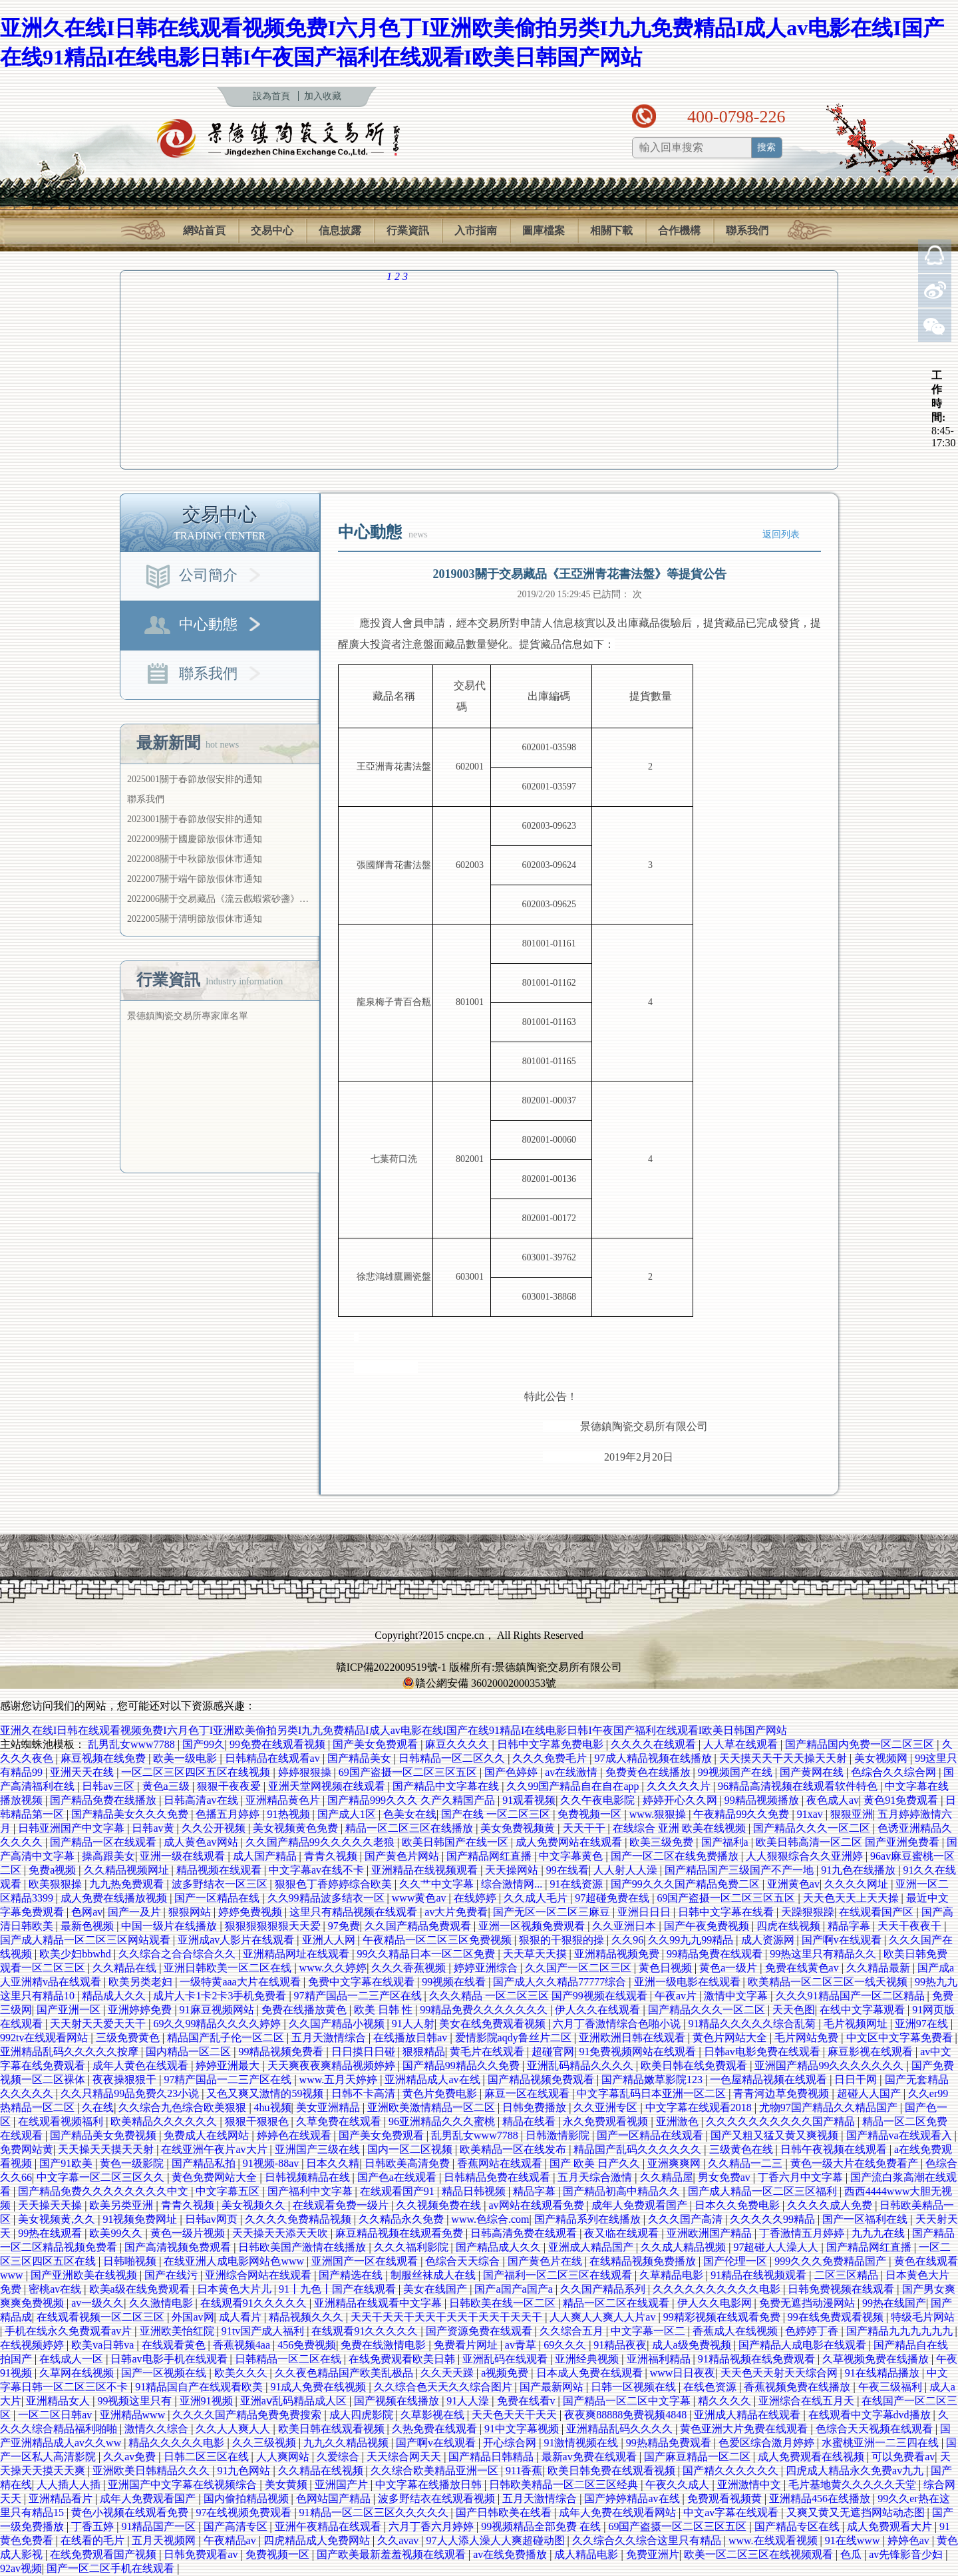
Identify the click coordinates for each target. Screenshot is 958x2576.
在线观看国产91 (398, 2191)
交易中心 (272, 230)
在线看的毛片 (94, 2540)
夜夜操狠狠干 (125, 2079)
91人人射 (413, 2023)
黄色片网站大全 (731, 2037)
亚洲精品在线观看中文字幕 (379, 2303)
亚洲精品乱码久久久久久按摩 (70, 2051)
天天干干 (585, 1828)
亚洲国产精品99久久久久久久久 (830, 2065)
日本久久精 (332, 2163)
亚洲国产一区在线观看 (365, 2261)
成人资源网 (769, 1939)
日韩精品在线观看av (274, 1758)
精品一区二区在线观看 (617, 2303)
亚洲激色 (678, 2121)
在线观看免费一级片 (342, 2205)
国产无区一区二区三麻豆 (553, 1912)
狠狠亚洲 (851, 1814)
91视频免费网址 (141, 2219)
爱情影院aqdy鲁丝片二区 (514, 2037)
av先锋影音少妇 (907, 2554)
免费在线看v (527, 2400)
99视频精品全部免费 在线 (542, 2526)
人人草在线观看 (741, 1744)
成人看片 (241, 2317)
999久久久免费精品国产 (831, 2261)
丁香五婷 (93, 2526)
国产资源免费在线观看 (480, 2331)
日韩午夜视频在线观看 (834, 2149)
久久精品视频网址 (128, 1870)
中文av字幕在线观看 (732, 2512)
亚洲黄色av (793, 1884)
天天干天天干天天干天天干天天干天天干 (448, 2317)
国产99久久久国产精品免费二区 (686, 1884)
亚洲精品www (134, 2414)
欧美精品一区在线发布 (514, 2149)
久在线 (98, 2107)
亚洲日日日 (645, 1912)
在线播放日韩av (411, 2037)
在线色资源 (711, 2386)
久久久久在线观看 (655, 1744)
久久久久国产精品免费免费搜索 (248, 2414)
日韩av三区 (109, 1786)
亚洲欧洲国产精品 (710, 2233)
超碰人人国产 (870, 2093)
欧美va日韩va (103, 2345)
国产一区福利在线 (866, 2219)
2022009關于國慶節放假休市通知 (194, 839)
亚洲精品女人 (59, 2400)
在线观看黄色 (175, 2345)
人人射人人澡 (626, 1870)
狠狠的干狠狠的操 (563, 1939)
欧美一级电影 (186, 1758)
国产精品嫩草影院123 (653, 2079)
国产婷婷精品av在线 (633, 2498)
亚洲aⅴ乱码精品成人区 (294, 2400)
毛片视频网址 (857, 2023)
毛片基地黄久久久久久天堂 (853, 2484)
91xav (811, 1814)
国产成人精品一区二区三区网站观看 (86, 1939)
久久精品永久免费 (402, 2219)
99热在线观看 (51, 2233)
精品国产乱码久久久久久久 (638, 2149)
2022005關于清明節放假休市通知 (194, 919)
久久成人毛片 (537, 1898)
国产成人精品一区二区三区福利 (764, 2191)
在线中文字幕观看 (863, 2009)
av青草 (522, 2345)
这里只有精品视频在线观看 (354, 1912)
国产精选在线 (352, 2275)
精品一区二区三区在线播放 (410, 1828)
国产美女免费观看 (376, 1744)
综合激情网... (513, 1884)
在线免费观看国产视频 (104, 2554)
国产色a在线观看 (398, 2177)
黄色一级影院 (133, 2163)
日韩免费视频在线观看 (842, 2289)
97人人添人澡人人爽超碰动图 (496, 2540)
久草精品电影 (672, 2275)
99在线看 (567, 1870)
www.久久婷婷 (333, 1967)
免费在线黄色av (803, 1967)
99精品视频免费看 (282, 2051)
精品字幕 (850, 1926)
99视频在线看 (455, 1981)
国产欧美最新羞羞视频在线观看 (392, 2554)
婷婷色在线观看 (295, 2135)
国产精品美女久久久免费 (131, 1814)
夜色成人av (832, 1800)
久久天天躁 (448, 2372)
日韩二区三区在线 (207, 2456)
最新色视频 (88, 1926)
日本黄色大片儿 (235, 2289)
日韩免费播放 (535, 2107)
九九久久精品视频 (347, 2442)
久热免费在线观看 (436, 2428)
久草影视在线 (433, 2414)
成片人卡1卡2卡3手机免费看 (221, 1995)
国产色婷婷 (512, 1772)
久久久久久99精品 (774, 2219)
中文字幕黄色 (572, 1856)
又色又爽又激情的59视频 (266, 2093)
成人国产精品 (266, 1856)
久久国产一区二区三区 (579, 1967)
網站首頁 (204, 230)
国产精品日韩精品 (492, 2456)
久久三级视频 (265, 2442)
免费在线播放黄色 (305, 2009)
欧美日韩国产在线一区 (456, 1842)
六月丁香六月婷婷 (432, 2526)
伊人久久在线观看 (599, 2009)
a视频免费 (506, 2372)
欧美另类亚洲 (122, 2205)
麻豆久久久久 (458, 1744)
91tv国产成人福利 (264, 2331)
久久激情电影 (162, 2303)
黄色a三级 (167, 1786)
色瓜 (852, 2554)
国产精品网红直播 (490, 1856)
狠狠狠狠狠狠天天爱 (274, 1926)
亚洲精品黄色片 (284, 1800)
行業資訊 (408, 230)
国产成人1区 (348, 1814)
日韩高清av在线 (202, 1800)
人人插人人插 (70, 2484)
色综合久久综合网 (895, 1772)
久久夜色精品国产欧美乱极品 (345, 2372)
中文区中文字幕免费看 (900, 2037)
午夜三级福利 (891, 2386)
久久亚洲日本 (625, 1926)
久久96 (627, 1939)
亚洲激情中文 (750, 2484)
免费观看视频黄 (725, 2498)
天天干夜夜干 (911, 1926)
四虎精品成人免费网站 (318, 2540)
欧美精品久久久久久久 (165, 2121)
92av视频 (21, 2568)
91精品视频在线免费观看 (758, 2358)
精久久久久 (726, 2400)
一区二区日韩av (56, 2414)
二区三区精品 (847, 2275)
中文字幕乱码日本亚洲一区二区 (652, 2093)
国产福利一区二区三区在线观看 (559, 2275)
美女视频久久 (255, 2205)
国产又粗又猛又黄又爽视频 (776, 2135)
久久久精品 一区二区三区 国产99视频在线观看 (539, 1995)
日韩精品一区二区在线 (289, 2358)
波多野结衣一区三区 (221, 1884)
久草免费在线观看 (340, 2121)
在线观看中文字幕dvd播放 (870, 2414)
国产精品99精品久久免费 (462, 2065)
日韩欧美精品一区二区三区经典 (565, 2484)
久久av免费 (130, 2456)
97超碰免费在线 (613, 1898)
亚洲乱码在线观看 (506, 2358)
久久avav (399, 2540)
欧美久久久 (242, 2372)
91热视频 (290, 1814)
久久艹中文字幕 (437, 1884)
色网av (86, 1912)
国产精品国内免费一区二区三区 (861, 1744)
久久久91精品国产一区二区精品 (851, 1995)
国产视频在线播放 (398, 2400)
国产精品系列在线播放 (588, 2219)
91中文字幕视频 (522, 2428)
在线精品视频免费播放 (644, 2261)
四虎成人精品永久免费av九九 (856, 2470)
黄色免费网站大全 (215, 2177)
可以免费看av (903, 2456)
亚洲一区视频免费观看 (532, 1926)
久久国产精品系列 (604, 2289)
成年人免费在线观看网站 (619, 2512)
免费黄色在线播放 (649, 1772)
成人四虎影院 (362, 2414)
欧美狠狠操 (56, 1884)
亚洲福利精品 (660, 2358)
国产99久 (203, 1744)
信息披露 (340, 230)
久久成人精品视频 (684, 2247)
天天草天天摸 (536, 1953)
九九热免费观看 (127, 1884)
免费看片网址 (467, 2345)
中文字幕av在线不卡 (318, 1870)
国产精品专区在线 (798, 2526)
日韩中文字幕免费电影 (551, 1744)
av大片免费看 (456, 1912)
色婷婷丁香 (813, 2331)
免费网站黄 (26, 2149)
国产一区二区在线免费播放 (676, 1856)
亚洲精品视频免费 (618, 1953)
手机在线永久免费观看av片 (69, 2331)
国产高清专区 (237, 2526)
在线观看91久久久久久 (254, 2303)
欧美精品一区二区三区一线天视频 (829, 1981)
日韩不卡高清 (364, 2093)
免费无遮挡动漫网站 (808, 2303)
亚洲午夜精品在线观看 (329, 2526)
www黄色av (420, 1898)
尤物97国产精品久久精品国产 (829, 2107)
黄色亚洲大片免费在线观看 (745, 2428)
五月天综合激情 (596, 2177)
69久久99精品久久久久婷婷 (218, 2023)
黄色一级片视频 (189, 2233)
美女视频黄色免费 (297, 1828)
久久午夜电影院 (598, 1800)
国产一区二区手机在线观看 (112, 2568)
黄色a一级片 (729, 1967)
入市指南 (475, 230)
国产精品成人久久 (500, 2247)
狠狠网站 (191, 1912)
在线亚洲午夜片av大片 (215, 2149)
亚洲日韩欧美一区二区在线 (229, 1967)
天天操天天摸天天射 (107, 2149)
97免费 (344, 1926)
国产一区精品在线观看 (651, 2135)
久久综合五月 (573, 2331)
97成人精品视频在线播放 (655, 1758)
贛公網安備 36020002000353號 (479, 1683)
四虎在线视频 (789, 1926)
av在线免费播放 (511, 2554)
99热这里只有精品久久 (824, 1953)
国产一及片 (136, 1912)
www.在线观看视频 (774, 2540)
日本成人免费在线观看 (590, 2372)
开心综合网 (511, 2442)
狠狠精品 (423, 2051)
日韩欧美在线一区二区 (503, 2303)
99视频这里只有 (135, 2400)
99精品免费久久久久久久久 (485, 2009)
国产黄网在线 (813, 1772)
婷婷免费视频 (251, 1912)
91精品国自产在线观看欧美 (200, 2386)
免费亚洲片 (652, 2554)
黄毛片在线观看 (488, 2051)
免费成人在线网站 (207, 2135)
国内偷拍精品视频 (247, 2498)
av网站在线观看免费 (537, 2205)
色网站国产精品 (334, 2498)
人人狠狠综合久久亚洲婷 (806, 1856)
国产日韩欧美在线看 (505, 2512)
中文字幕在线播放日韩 (429, 2484)
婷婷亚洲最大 (229, 2065)
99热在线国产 (894, 2303)
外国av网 (193, 2317)
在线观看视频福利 (62, 2121)
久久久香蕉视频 (409, 1967)
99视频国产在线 (736, 1772)
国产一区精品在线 (218, 1898)
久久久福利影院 (412, 2247)
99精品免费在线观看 (716, 1953)
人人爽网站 (284, 2456)
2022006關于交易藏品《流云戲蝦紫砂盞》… (218, 899)
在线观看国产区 (877, 1912)
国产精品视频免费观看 (542, 2079)
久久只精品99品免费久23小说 (131, 2093)
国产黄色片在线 (546, 2261)
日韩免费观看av (202, 2554)
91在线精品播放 (883, 2372)
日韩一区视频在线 (635, 2386)
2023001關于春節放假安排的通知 (194, 819)
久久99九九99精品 (692, 1939)
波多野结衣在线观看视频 (438, 2498)
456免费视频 (306, 2345)
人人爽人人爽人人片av (604, 2317)
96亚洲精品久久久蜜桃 (443, 2121)
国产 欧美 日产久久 (596, 2163)
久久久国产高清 (686, 2219)
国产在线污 (172, 2275)
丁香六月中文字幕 (802, 2177)
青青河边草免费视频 (782, 2093)
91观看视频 (529, 1800)
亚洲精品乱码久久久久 (620, 2428)
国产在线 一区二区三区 (497, 1814)
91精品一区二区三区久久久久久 (375, 2512)
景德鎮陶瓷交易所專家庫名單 (187, 1016)
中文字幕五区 (229, 2191)
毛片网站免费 (807, 2037)
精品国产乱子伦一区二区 (227, 2037)
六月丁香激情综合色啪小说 (618, 2023)
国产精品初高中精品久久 (623, 2191)
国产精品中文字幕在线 (447, 1786)
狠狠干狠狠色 (258, 2121)
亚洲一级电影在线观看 (688, 1981)
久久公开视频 (215, 1828)
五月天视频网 (165, 2540)
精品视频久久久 (307, 2317)
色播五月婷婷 (229, 1814)
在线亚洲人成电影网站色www (235, 2261)
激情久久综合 (157, 2428)
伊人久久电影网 (715, 2303)
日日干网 (856, 2079)
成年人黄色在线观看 (141, 2065)
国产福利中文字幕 (311, 2191)
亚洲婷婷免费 (141, 2009)
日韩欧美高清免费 (408, 2163)
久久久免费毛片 (550, 1758)
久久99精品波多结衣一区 (327, 1898)
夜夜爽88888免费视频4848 (626, 2414)
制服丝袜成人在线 (434, 2275)
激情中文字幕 (737, 1995)
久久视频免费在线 (440, 2205)
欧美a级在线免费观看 (140, 2289)
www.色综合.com (490, 2219)
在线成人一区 (72, 2358)
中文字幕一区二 (649, 2331)
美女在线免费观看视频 (493, 2023)
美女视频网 (882, 1758)
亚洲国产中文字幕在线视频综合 (183, 2484)
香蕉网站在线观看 (501, 2163)
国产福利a (726, 1842)
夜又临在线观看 (622, 2233)
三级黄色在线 (742, 2149)
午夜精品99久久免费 (742, 1814)
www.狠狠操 (659, 1814)
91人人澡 (469, 2400)
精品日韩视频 (475, 2191)
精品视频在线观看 (220, 1870)
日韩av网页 (212, 2219)
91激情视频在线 (582, 2442)
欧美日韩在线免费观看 (695, 2065)
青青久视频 (332, 1856)
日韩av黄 (154, 1828)
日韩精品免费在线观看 (498, 2177)
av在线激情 (572, 1772)
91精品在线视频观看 (760, 2275)
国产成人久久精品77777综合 (561, 1981)
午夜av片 (677, 1995)
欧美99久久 (117, 2233)
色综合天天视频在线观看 (875, 2428)
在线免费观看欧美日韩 (403, 2358)
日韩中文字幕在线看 (727, 1912)
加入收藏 (322, 96)
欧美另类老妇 (141, 1981)
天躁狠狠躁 (807, 1912)
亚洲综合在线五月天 (807, 2400)
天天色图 (793, 2009)
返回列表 (781, 534)
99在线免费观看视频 (837, 2317)
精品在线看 (530, 2121)
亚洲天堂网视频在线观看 (328, 1786)
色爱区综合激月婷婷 (767, 2442)
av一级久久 (97, 2303)
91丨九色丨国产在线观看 (339, 2289)
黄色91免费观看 (902, 1800)
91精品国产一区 (159, 2526)
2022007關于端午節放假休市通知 (194, 879)
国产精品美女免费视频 (104, 2135)
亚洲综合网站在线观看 (259, 2275)
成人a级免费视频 (693, 2345)
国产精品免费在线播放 (104, 1800)
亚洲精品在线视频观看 (425, 1870)
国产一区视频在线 (165, 2372)
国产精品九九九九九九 (900, 2331)
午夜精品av (231, 2540)
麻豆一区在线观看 (528, 2093)
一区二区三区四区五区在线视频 (197, 1772)
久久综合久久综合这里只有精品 (648, 2540)
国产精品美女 (360, 1758)
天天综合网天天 (405, 2456)
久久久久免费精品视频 (299, 2219)
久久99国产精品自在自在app (573, 1786)
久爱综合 (339, 2456)
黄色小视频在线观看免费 (131, 2512)
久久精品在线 (125, 1967)
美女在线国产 (436, 2289)
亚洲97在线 (923, 2023)
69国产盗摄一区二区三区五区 (409, 1772)
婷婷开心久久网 (681, 1800)
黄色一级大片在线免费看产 (855, 2163)
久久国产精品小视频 (338, 2023)
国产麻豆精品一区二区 (698, 2456)
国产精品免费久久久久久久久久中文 (104, 2191)
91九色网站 (245, 2470)
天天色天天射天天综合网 (780, 2372)
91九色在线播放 (859, 1870)
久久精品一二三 (746, 2163)
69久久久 (566, 2345)
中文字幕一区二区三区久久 (102, 2177)
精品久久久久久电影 (177, 2442)
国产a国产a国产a (514, 2289)
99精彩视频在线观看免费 (723, 2317)
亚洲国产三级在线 (319, 2149)
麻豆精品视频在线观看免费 (400, 2233)
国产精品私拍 (205, 2163)
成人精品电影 (587, 2554)
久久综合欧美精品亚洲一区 (436, 2470)
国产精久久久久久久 (732, 2470)
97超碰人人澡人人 (777, 2247)
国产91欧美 (67, 2163)
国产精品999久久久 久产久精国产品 (412, 1800)
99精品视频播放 (763, 1800)
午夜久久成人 (678, 2484)
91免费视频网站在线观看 (639, 2051)
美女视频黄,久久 (58, 2219)
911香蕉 (524, 2470)
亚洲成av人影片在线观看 (237, 1939)
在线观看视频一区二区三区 (102, 2317)
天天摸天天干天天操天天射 (784, 1758)
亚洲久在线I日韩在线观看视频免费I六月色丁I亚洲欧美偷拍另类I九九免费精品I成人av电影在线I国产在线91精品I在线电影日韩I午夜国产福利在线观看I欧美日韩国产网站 (393, 1730)
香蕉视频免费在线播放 (798, 2386)
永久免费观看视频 (607, 2121)
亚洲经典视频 (588, 2358)
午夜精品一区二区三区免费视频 (438, 1939)
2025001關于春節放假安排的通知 (194, 779)
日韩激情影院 (559, 2135)
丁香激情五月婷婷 (803, 2233)
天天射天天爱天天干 (99, 2023)
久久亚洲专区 (606, 2107)
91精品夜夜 (620, 2345)
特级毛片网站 (923, 2317)
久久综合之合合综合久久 (178, 1953)
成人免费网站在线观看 (570, 1842)
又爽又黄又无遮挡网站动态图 (856, 2512)
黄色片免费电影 (441, 2093)
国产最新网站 (553, 2386)
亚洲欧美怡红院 (178, 2331)
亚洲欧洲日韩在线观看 (633, 2037)
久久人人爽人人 (234, 2428)
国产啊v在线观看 (843, 1939)
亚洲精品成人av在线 (433, 2079)
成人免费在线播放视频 (115, 1898)
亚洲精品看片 (62, 2498)
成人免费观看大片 (891, 2526)
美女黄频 (287, 2484)
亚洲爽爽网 (675, 2163)
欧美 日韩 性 (384, 2009)
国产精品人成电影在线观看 (803, 2345)
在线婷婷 (476, 1898)
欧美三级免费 (662, 1842)
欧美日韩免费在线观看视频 (613, 2470)
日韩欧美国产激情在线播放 (303, 2247)
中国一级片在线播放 (170, 1926)
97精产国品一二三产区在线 (359, 1995)
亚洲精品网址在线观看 (297, 1953)
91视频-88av (272, 2163)
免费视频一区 (591, 1814)
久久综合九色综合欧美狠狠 (183, 2107)
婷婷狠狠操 (306, 1772)
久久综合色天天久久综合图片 (444, 2386)
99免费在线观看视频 (279, 1744)
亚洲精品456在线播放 (821, 2498)
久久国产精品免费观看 (419, 1926)
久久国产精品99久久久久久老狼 (321, 1842)
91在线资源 (577, 1884)
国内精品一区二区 (190, 2051)
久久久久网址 (857, 1884)
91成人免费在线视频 (319, 2386)
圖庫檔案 (543, 230)
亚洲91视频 (208, 2400)
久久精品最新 (879, 1967)
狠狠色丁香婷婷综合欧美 (335, 1884)
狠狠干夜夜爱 (230, 1786)
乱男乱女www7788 (133, 1744)
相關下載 (611, 230)
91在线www (854, 2540)
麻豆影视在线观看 (871, 2051)
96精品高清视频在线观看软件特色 (799, 1786)
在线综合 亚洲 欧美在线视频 (680, 1828)
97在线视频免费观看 (245, 2512)
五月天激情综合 (330, 2037)
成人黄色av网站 (202, 1842)
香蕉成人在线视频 (736, 2331)
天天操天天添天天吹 (281, 2233)
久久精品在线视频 (322, 2470)
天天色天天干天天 (515, 2414)
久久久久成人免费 (831, 2205)
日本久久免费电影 (738, 2205)
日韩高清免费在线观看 (524, 2233)
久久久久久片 (680, 1786)
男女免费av (725, 2177)
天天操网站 (513, 1870)
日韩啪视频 (131, 2261)
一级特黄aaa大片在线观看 (241, 1981)
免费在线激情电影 (384, 2345)
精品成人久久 (115, 1995)
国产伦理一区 (736, 2261)
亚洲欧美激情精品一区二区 (432, 2107)
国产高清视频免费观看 (179, 2247)
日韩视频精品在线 (309, 2177)
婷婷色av (909, 2540)
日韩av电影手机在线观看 (170, 2358)
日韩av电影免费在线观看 (763, 2051)
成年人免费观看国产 (640, 2205)
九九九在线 (879, 2233)
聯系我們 (747, 230)
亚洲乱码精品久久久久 (581, 2065)
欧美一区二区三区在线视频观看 (760, 2554)
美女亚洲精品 (329, 2107)
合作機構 (679, 230)
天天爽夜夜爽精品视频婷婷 (332, 2065)
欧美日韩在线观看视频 (332, 2428)
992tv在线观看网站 (45, 2037)
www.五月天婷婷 (340, 2079)
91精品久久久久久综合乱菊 (753, 2023)
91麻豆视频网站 (218, 2009)
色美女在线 (409, 1814)
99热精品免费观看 (670, 2442)
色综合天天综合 (463, 2261)
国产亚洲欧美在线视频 (85, 2275)
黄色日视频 (667, 1967)
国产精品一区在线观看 (104, 1842)
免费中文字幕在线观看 (362, 1981)
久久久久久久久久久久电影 (718, 2289)
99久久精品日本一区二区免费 (427, 1953)
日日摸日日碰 (364, 2051)
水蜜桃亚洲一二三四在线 (881, 2442)
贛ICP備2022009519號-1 (391, 1667)
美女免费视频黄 (519, 1828)
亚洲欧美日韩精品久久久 (152, 2470)
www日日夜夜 (683, 2372)
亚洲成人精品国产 (592, 2247)
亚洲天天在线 (83, 1772)
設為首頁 (271, 96)
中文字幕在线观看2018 (699, 2107)
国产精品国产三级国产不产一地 (740, 1870)
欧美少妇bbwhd (76, 1953)
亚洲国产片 (343, 2484)
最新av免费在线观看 (590, 2456)
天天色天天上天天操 (852, 1898)
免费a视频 (54, 1870)
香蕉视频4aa (243, 2345)
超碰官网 (553, 2051)
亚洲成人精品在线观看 (748, 2414)
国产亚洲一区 (70, 2009)
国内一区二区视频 (411, 2149)
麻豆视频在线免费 (104, 1758)
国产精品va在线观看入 (900, 2135)
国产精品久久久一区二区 (813, 1828)
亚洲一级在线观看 (184, 1856)
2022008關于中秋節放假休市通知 (194, 859)
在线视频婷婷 (33, 2345)
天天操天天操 (51, 2205)
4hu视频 (272, 2107)
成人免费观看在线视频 (812, 2456)
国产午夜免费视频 (708, 1926)
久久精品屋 (666, 2177)
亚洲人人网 (330, 1939)
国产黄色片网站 (403, 1856)
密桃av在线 (56, 2289)
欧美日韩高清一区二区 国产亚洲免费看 (849, 1842)
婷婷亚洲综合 (487, 1967)
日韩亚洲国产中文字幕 (72, 1828)
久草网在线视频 (77, 2372)
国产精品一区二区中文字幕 (628, 2400)
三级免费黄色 (129, 2037)
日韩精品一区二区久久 (453, 1758)
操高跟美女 (108, 1856)
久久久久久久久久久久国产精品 (782, 2121)
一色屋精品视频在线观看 (770, 2079)
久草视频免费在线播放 (876, 2358)
